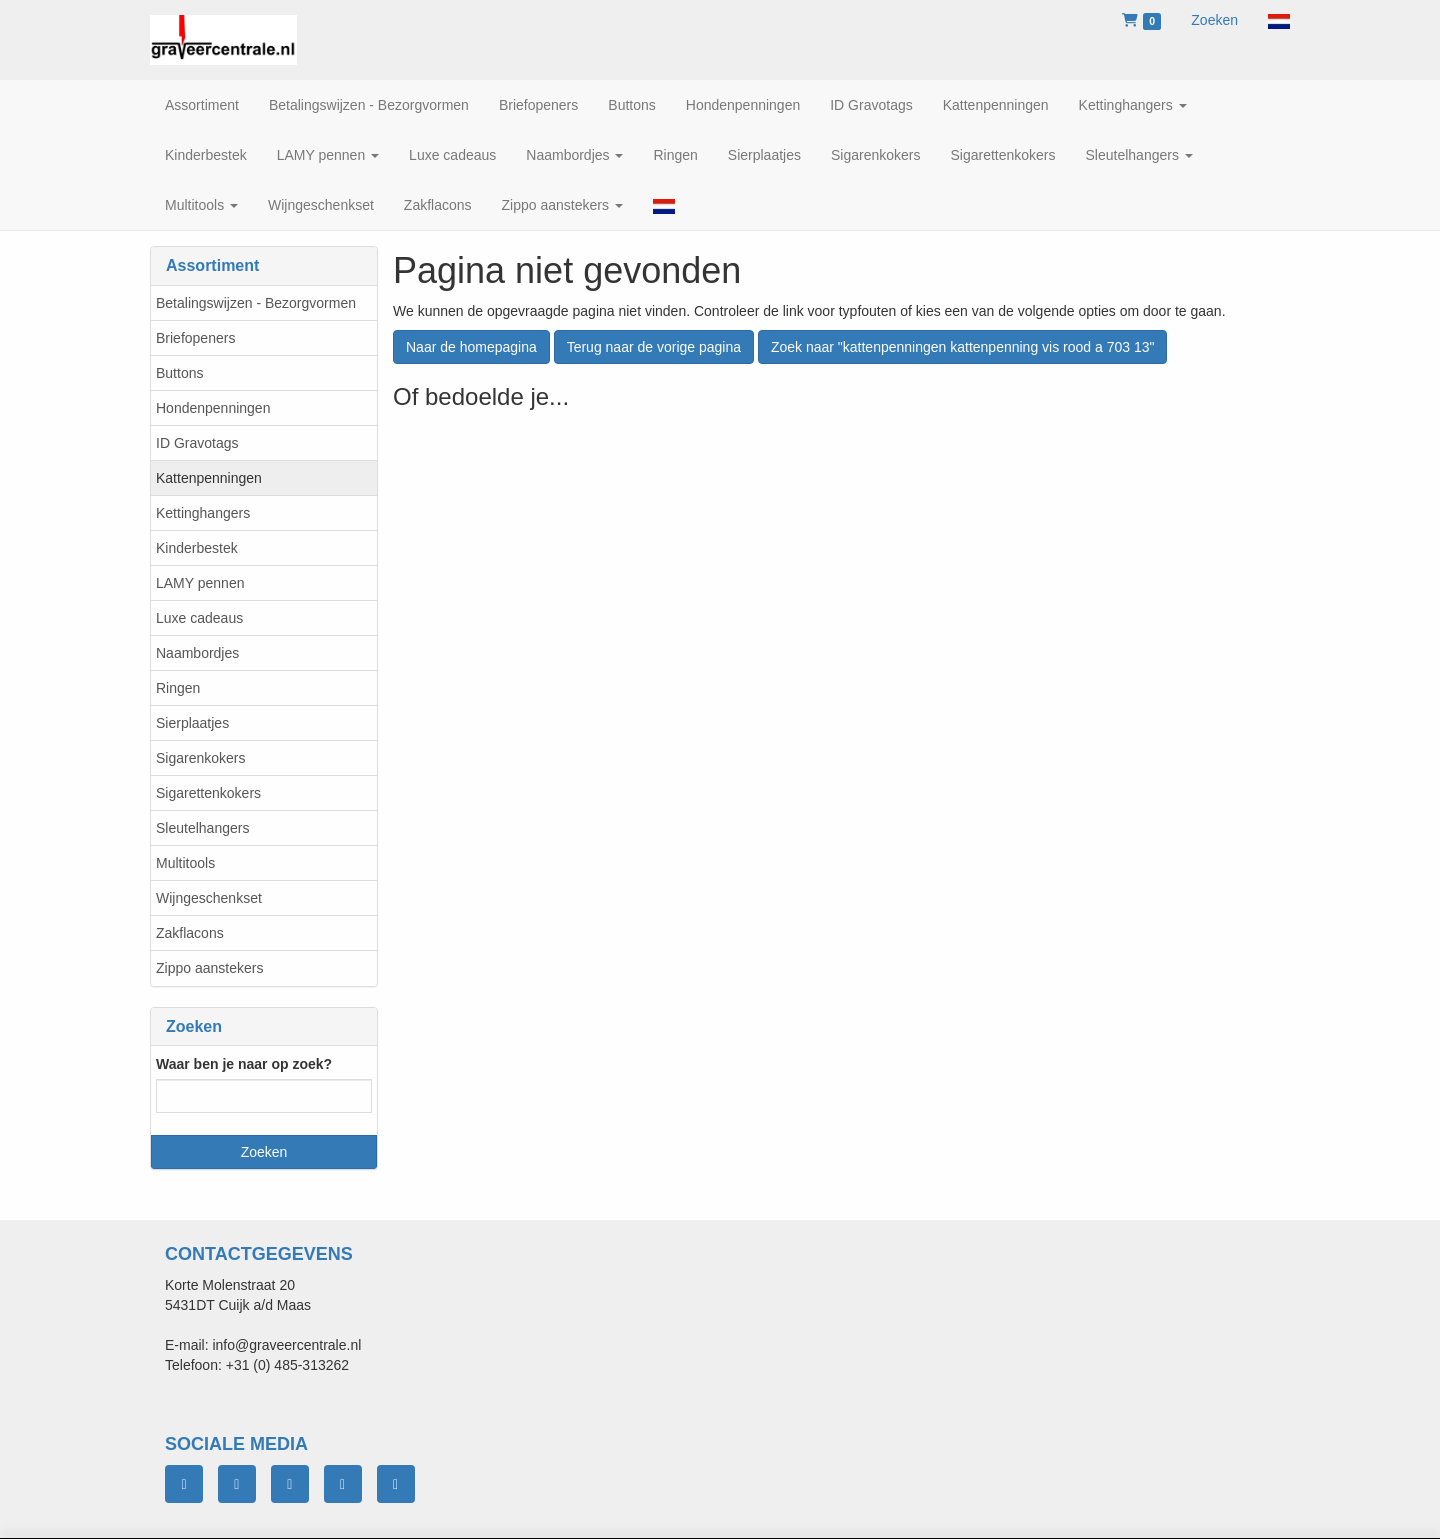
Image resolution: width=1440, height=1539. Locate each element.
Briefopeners (195, 338)
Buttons (179, 373)
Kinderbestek (197, 548)
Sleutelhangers (202, 828)
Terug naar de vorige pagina (654, 347)
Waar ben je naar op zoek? (244, 1064)
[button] (1279, 20)
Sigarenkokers (201, 758)
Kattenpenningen (209, 478)
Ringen (178, 688)
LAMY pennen (200, 583)
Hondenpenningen (213, 408)
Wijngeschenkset (209, 898)
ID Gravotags (197, 443)
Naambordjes (197, 653)
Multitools (185, 863)
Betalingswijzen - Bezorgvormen (256, 303)
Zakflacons (190, 933)
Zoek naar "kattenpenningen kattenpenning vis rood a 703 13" (963, 347)
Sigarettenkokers (208, 793)
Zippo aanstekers (209, 968)
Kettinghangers (203, 513)
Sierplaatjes (192, 723)
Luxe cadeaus (199, 618)
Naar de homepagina (471, 347)
